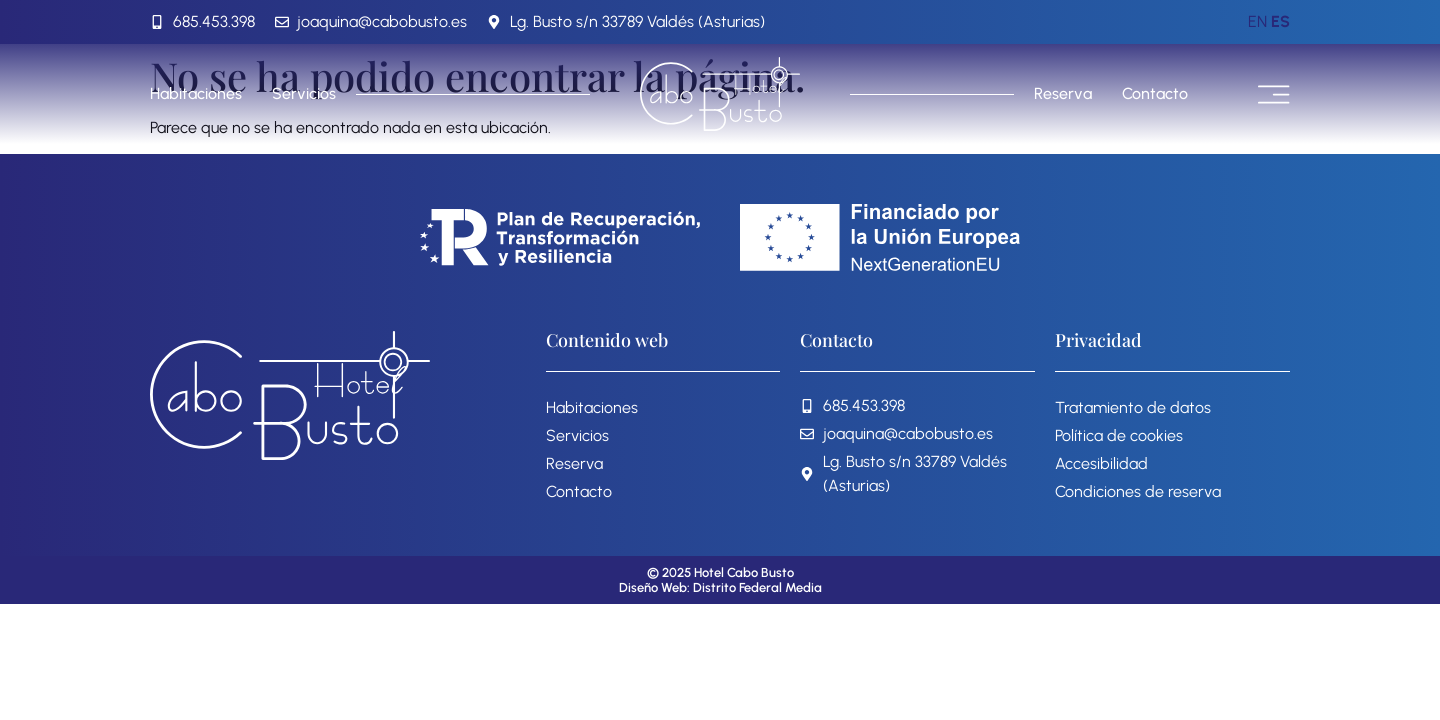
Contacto (1155, 93)
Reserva (1063, 93)
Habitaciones (196, 93)
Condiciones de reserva (1138, 491)
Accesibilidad (1101, 463)
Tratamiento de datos (1133, 407)
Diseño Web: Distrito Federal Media (720, 587)
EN (1257, 21)
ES (1280, 21)
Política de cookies (1119, 435)
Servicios (304, 93)
